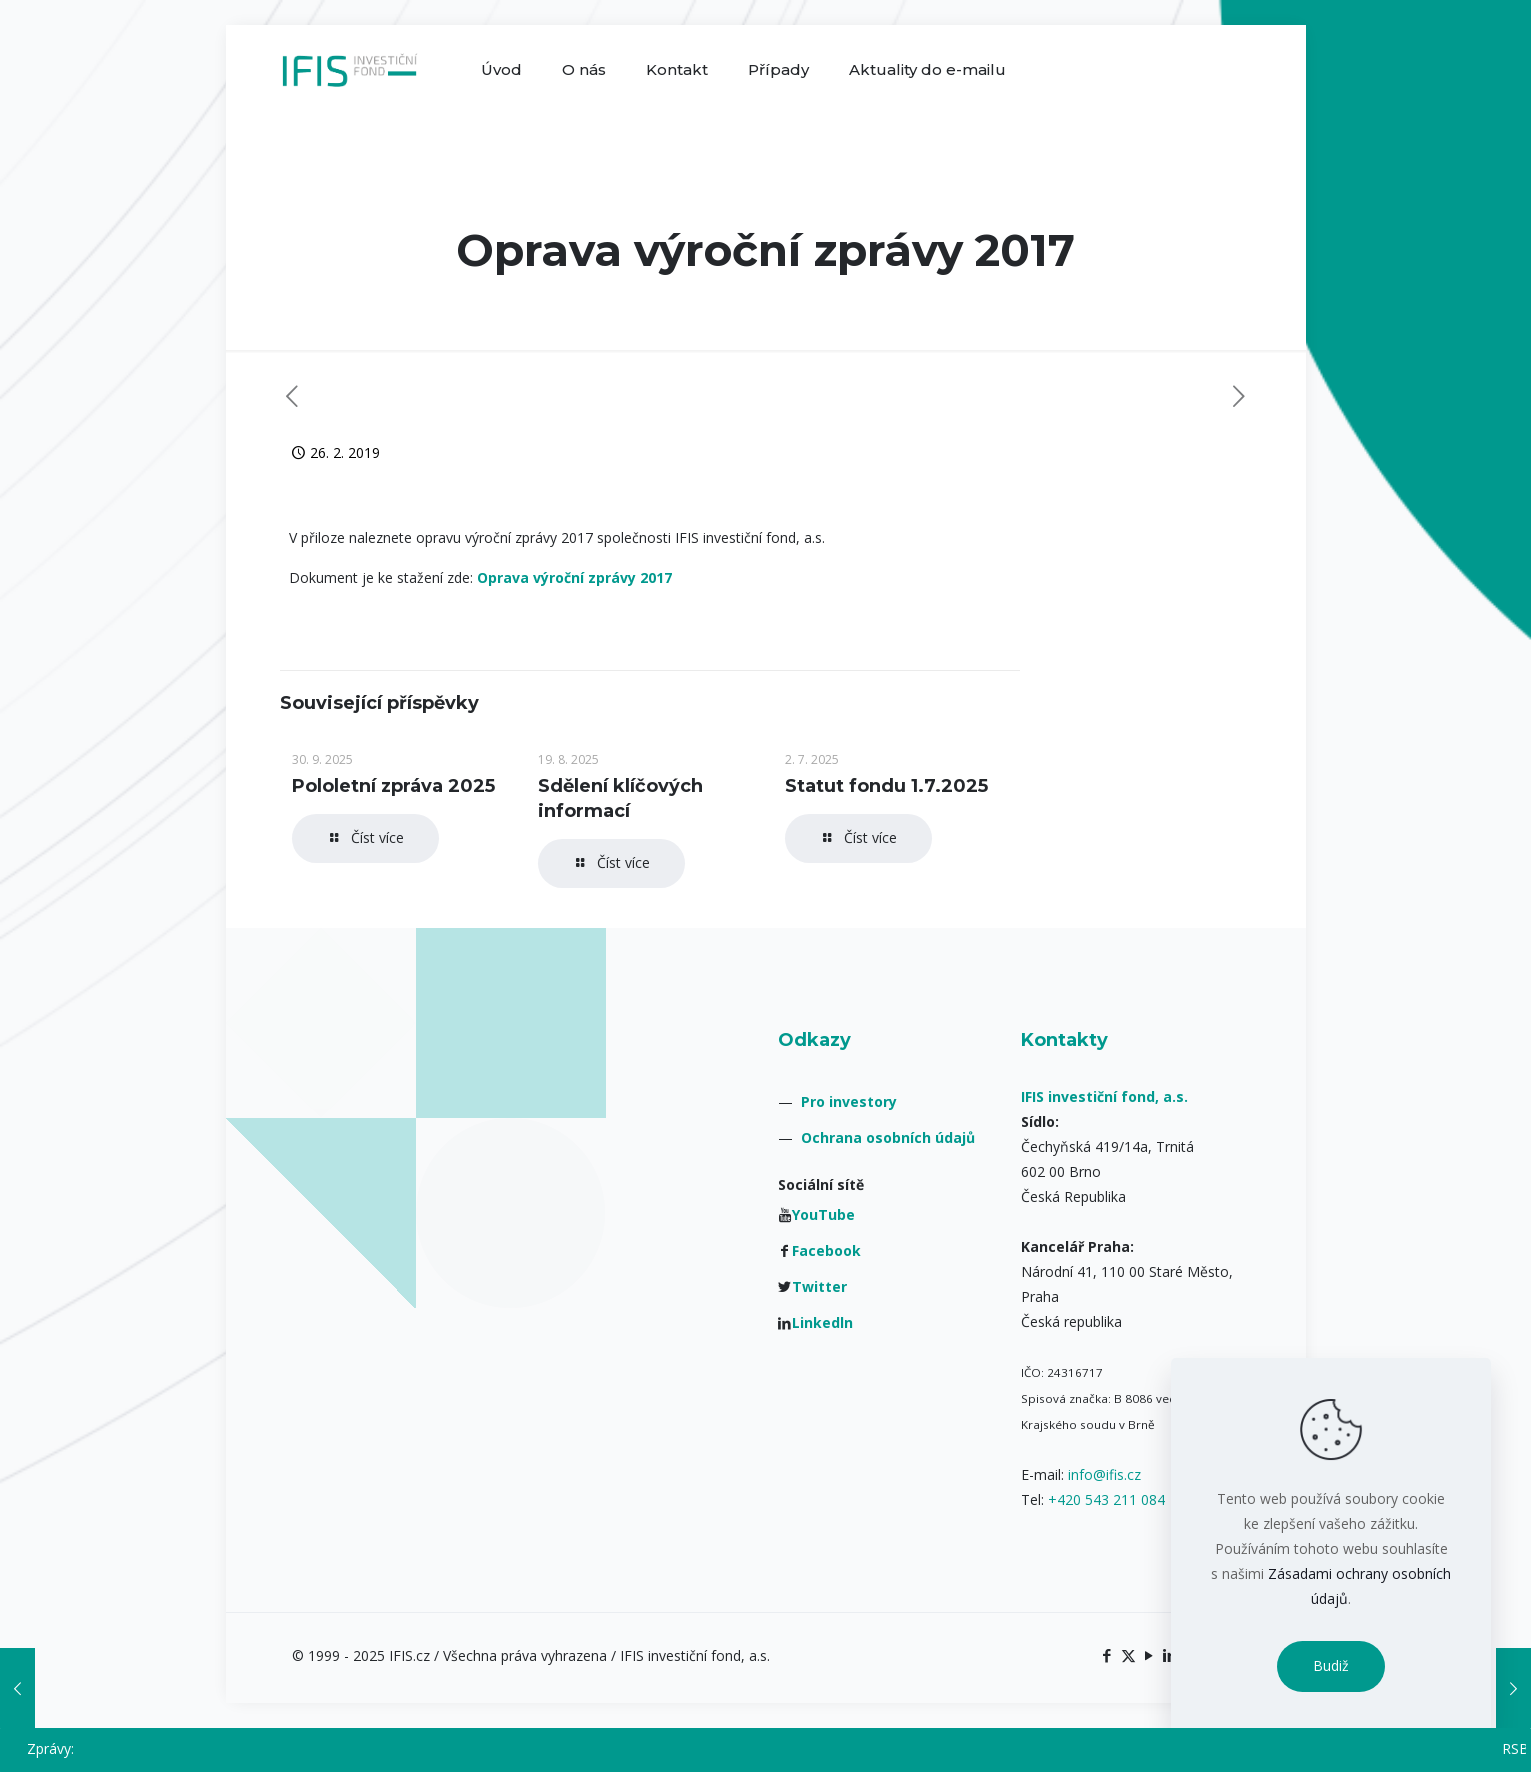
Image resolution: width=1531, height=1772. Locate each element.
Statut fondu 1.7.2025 (886, 786)
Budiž (1331, 1665)
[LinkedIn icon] (1170, 1655)
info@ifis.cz (1104, 1474)
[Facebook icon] (1107, 1655)
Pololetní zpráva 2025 (393, 786)
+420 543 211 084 (1106, 1499)
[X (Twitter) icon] (1128, 1655)
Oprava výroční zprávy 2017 (574, 577)
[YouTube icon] (1149, 1655)
